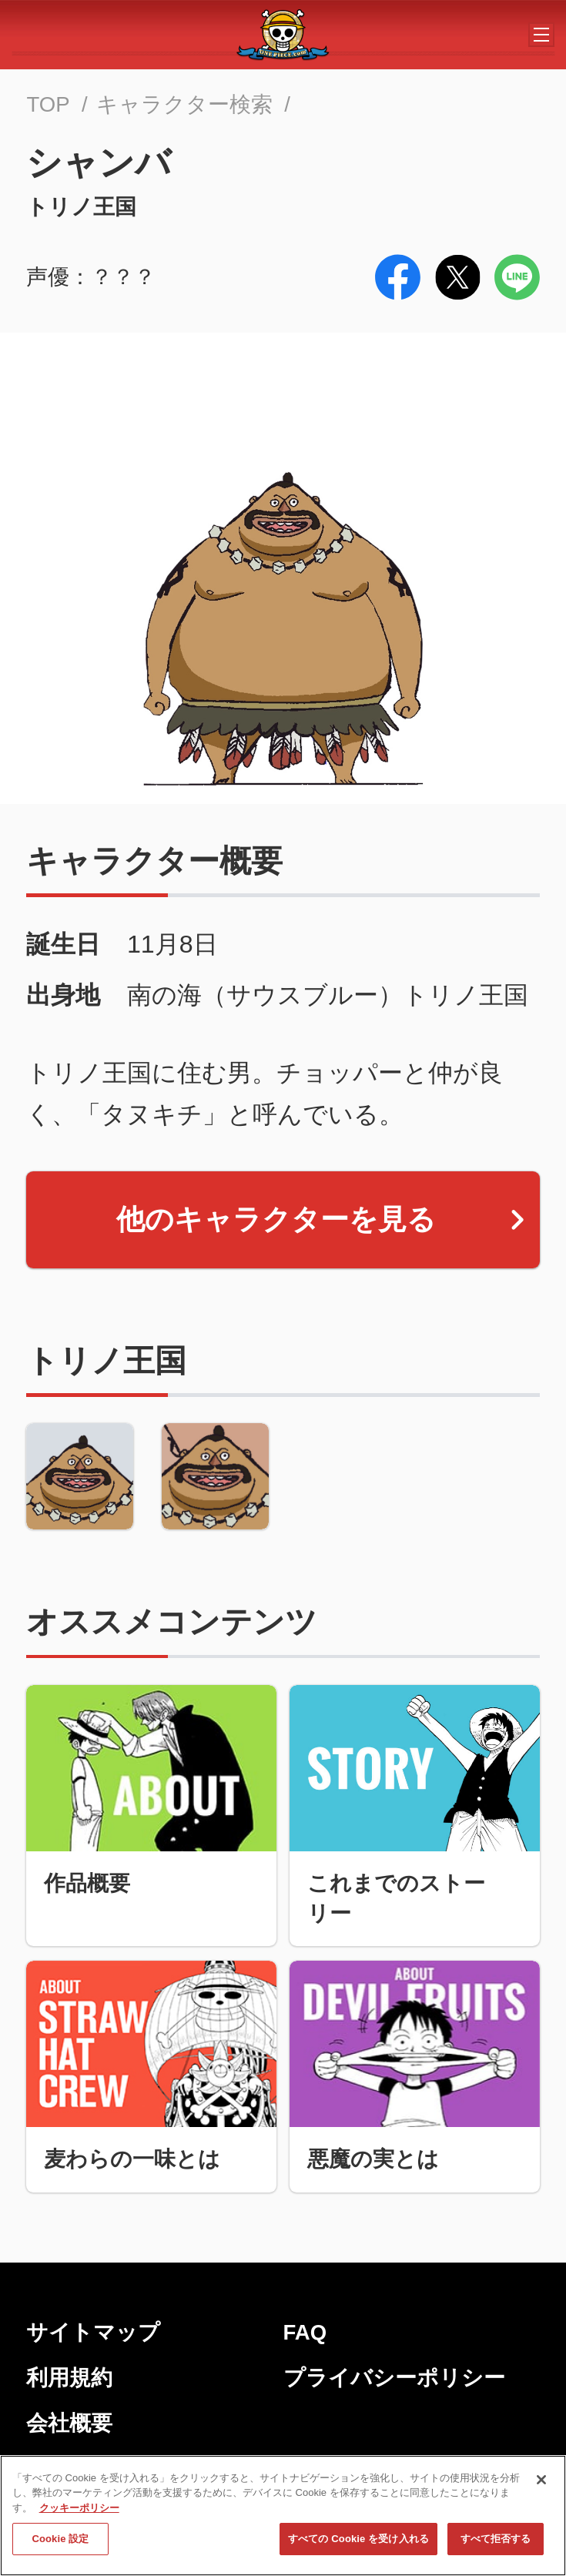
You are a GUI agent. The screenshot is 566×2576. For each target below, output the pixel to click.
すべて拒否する (496, 2544)
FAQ (305, 2332)
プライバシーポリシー (394, 2378)
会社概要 (69, 2423)
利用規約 (69, 2378)
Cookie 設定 (60, 2544)
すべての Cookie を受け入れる (358, 2544)
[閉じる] (541, 2484)
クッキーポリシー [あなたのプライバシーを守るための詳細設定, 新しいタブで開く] (79, 2512)
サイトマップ (93, 2332)
